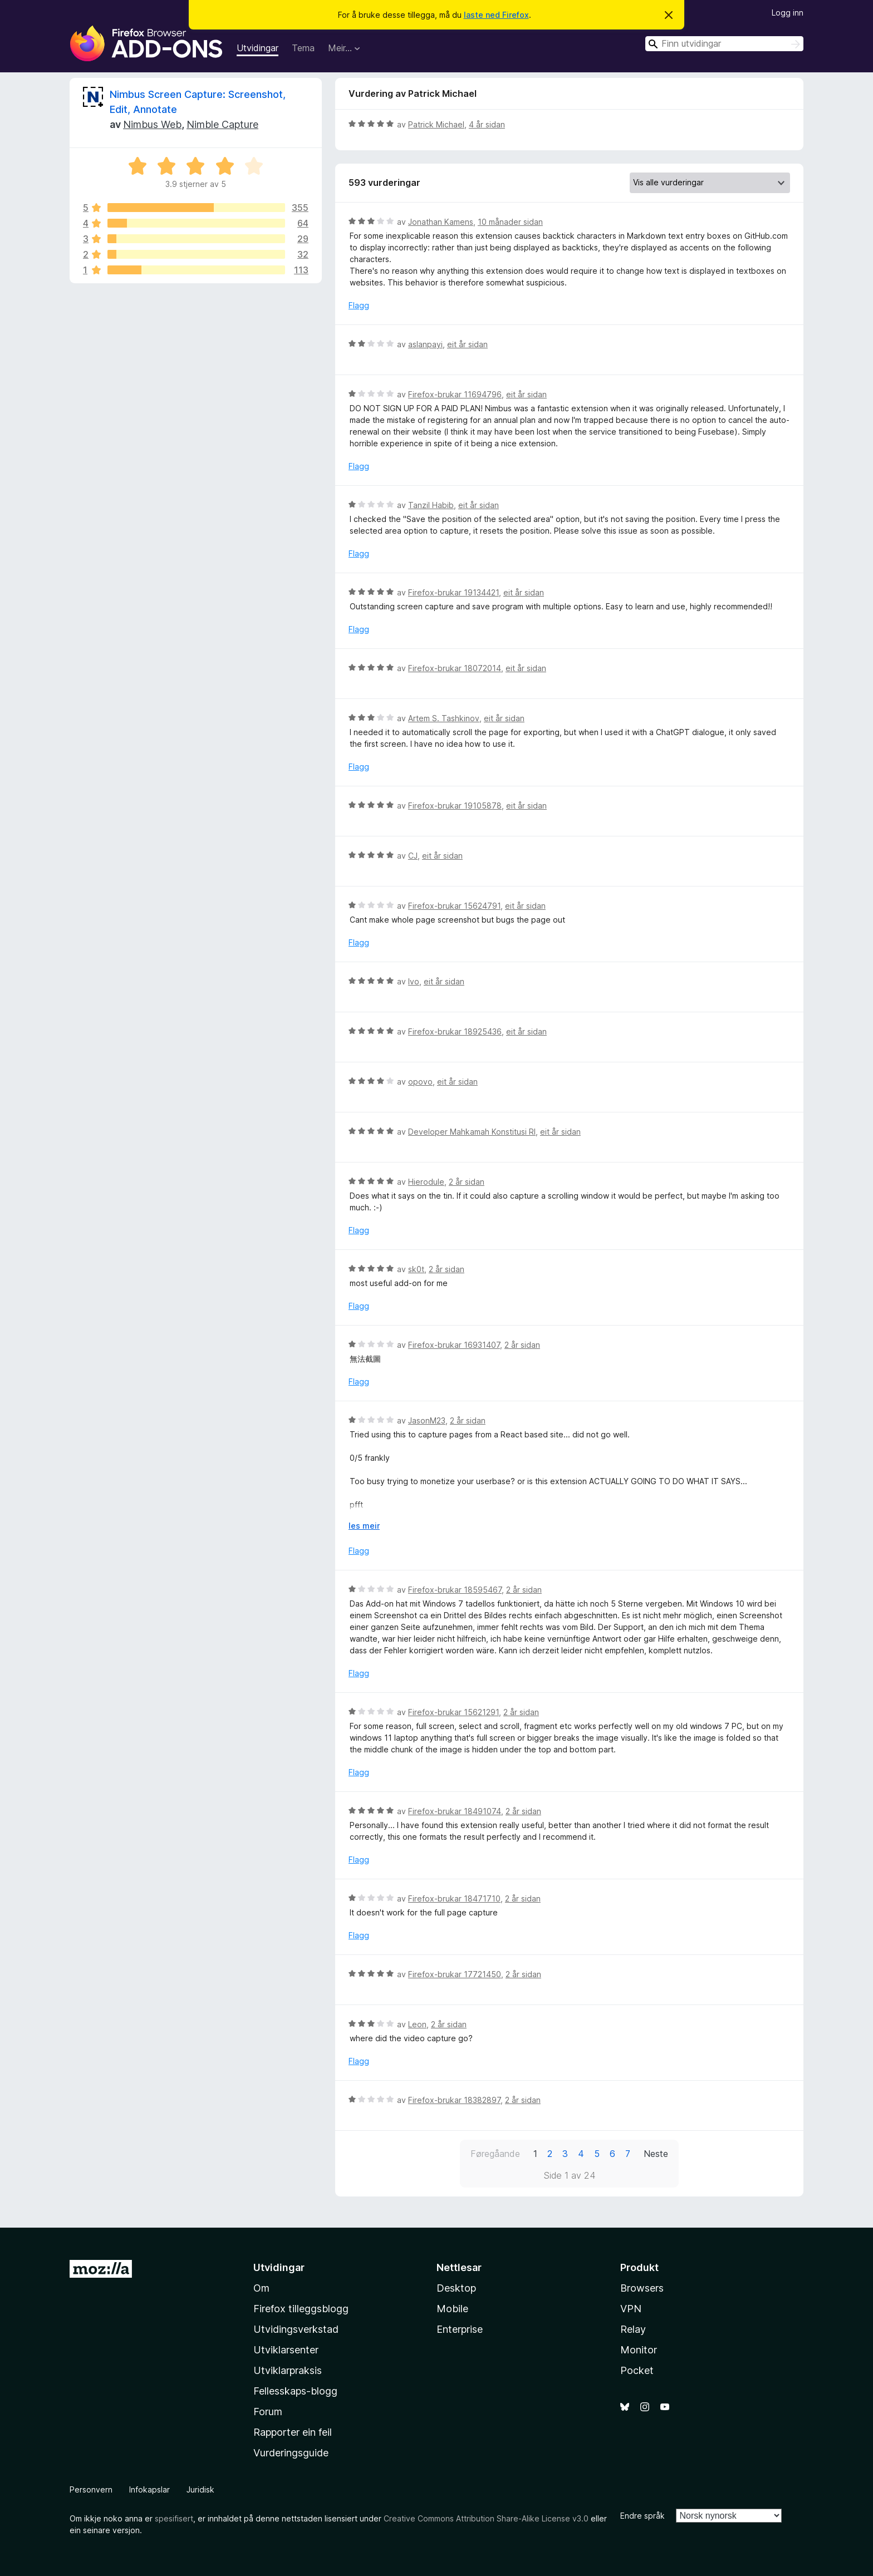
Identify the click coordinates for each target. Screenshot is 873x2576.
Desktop (456, 2288)
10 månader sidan (510, 221)
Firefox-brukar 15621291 (453, 1712)
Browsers (642, 2288)
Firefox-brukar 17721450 (454, 1974)
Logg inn (787, 12)
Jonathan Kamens (440, 221)
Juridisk (200, 2489)
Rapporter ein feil (292, 2432)
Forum (267, 2411)
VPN (630, 2308)
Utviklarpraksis (287, 2370)
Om (261, 2288)
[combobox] (724, 43)
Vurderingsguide (290, 2453)
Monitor (638, 2350)
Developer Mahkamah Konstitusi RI (472, 1131)
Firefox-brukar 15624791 (454, 905)
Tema (303, 47)
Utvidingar (257, 47)
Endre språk (642, 2515)
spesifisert (174, 2518)
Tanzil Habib (431, 505)
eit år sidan (467, 344)
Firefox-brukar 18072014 (454, 668)
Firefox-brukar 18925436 (455, 1031)
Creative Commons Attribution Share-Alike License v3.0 (486, 2518)
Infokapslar (149, 2489)
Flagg (359, 305)
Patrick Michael (436, 124)
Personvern (91, 2489)
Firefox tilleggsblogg (301, 2308)
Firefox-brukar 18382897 (454, 2100)
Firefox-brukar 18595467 (455, 1589)
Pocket (637, 2370)
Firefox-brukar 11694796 (455, 394)
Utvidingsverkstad (296, 2329)
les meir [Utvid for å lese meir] (364, 1525)
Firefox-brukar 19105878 (455, 805)
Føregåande (495, 2153)
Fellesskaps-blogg (295, 2391)
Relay (633, 2329)
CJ (413, 855)
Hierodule (426, 1181)
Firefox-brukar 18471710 (454, 1898)
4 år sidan (487, 124)
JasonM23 (426, 1420)
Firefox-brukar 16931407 (454, 1344)
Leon (417, 2024)
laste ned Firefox (496, 14)
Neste (656, 2153)
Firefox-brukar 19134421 (453, 592)
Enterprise (459, 2329)
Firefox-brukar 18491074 (454, 1811)
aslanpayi (425, 344)
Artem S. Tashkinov (443, 718)
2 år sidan (466, 1181)
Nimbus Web (152, 124)
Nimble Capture (222, 124)
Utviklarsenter (285, 2350)
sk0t (416, 1269)
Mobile (452, 2308)
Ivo (413, 981)
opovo (420, 1081)
